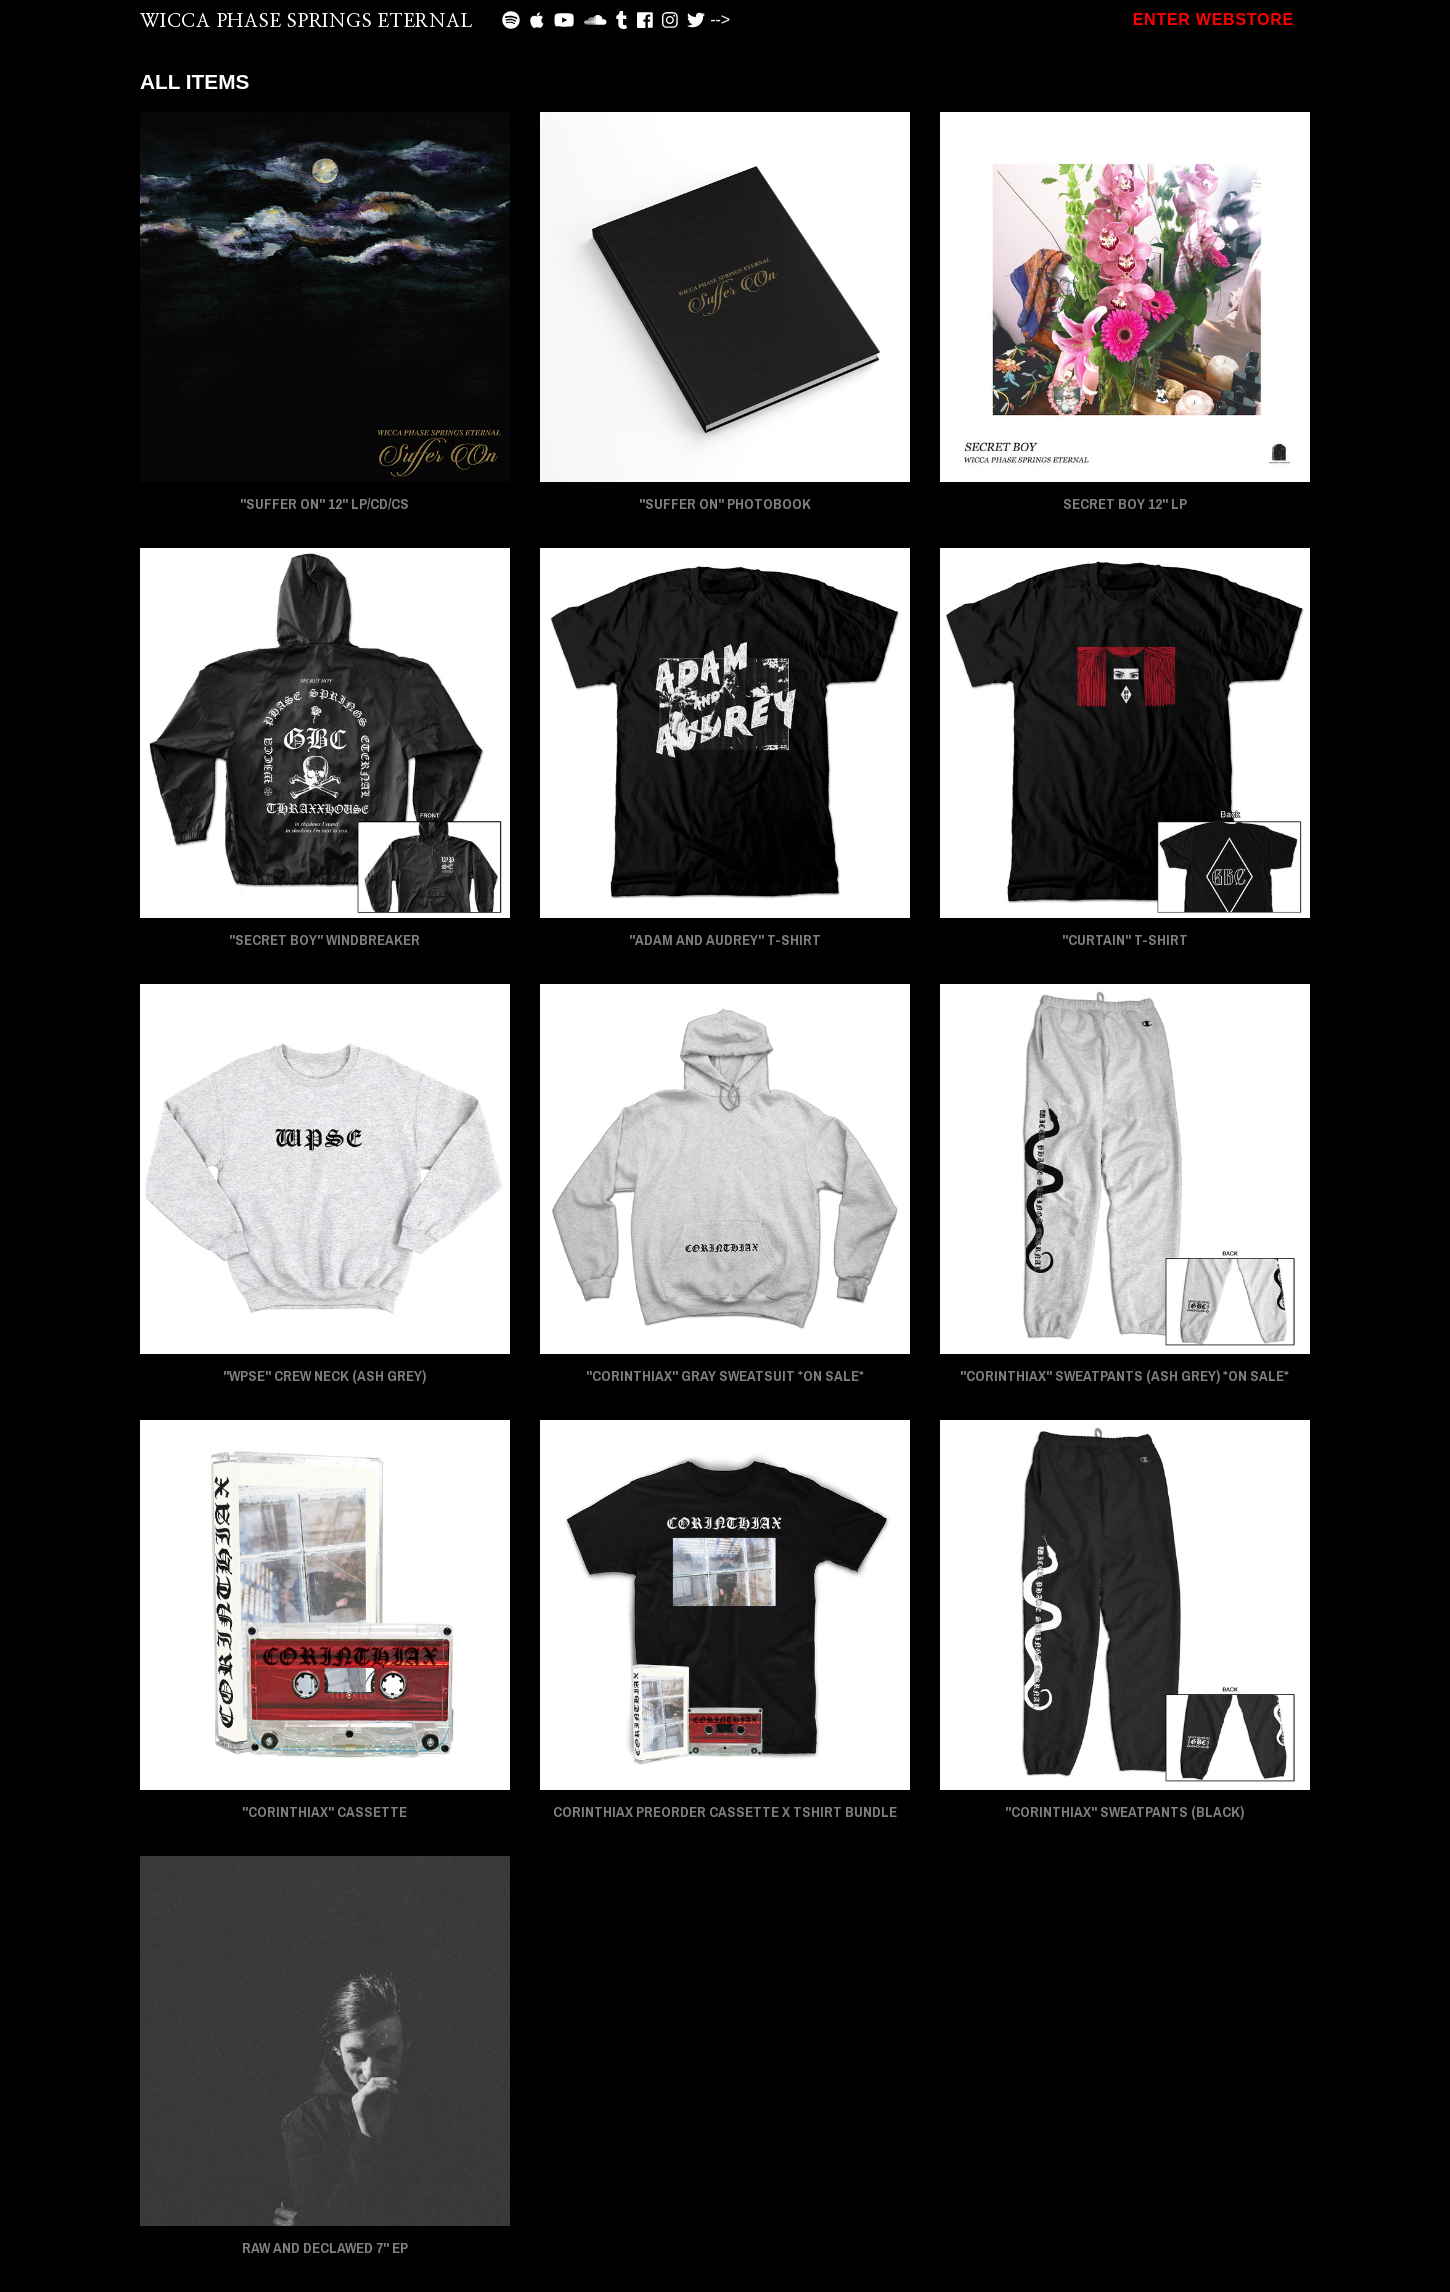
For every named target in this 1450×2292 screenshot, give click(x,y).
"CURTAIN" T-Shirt (1125, 940)
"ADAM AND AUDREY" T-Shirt (725, 940)
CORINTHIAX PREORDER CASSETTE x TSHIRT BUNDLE (725, 1812)
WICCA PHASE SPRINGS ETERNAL (306, 21)
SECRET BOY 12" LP (1125, 504)
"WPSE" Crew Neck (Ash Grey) (324, 1376)
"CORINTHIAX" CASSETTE (324, 1812)
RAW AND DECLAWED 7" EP (325, 2248)
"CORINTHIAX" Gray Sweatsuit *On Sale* (725, 1376)
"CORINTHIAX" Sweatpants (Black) (1124, 1812)
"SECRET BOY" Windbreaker (324, 940)
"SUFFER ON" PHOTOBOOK (725, 504)
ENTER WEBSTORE (1213, 19)
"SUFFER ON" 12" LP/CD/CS (324, 504)
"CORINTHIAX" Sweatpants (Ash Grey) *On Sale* (1124, 1376)
